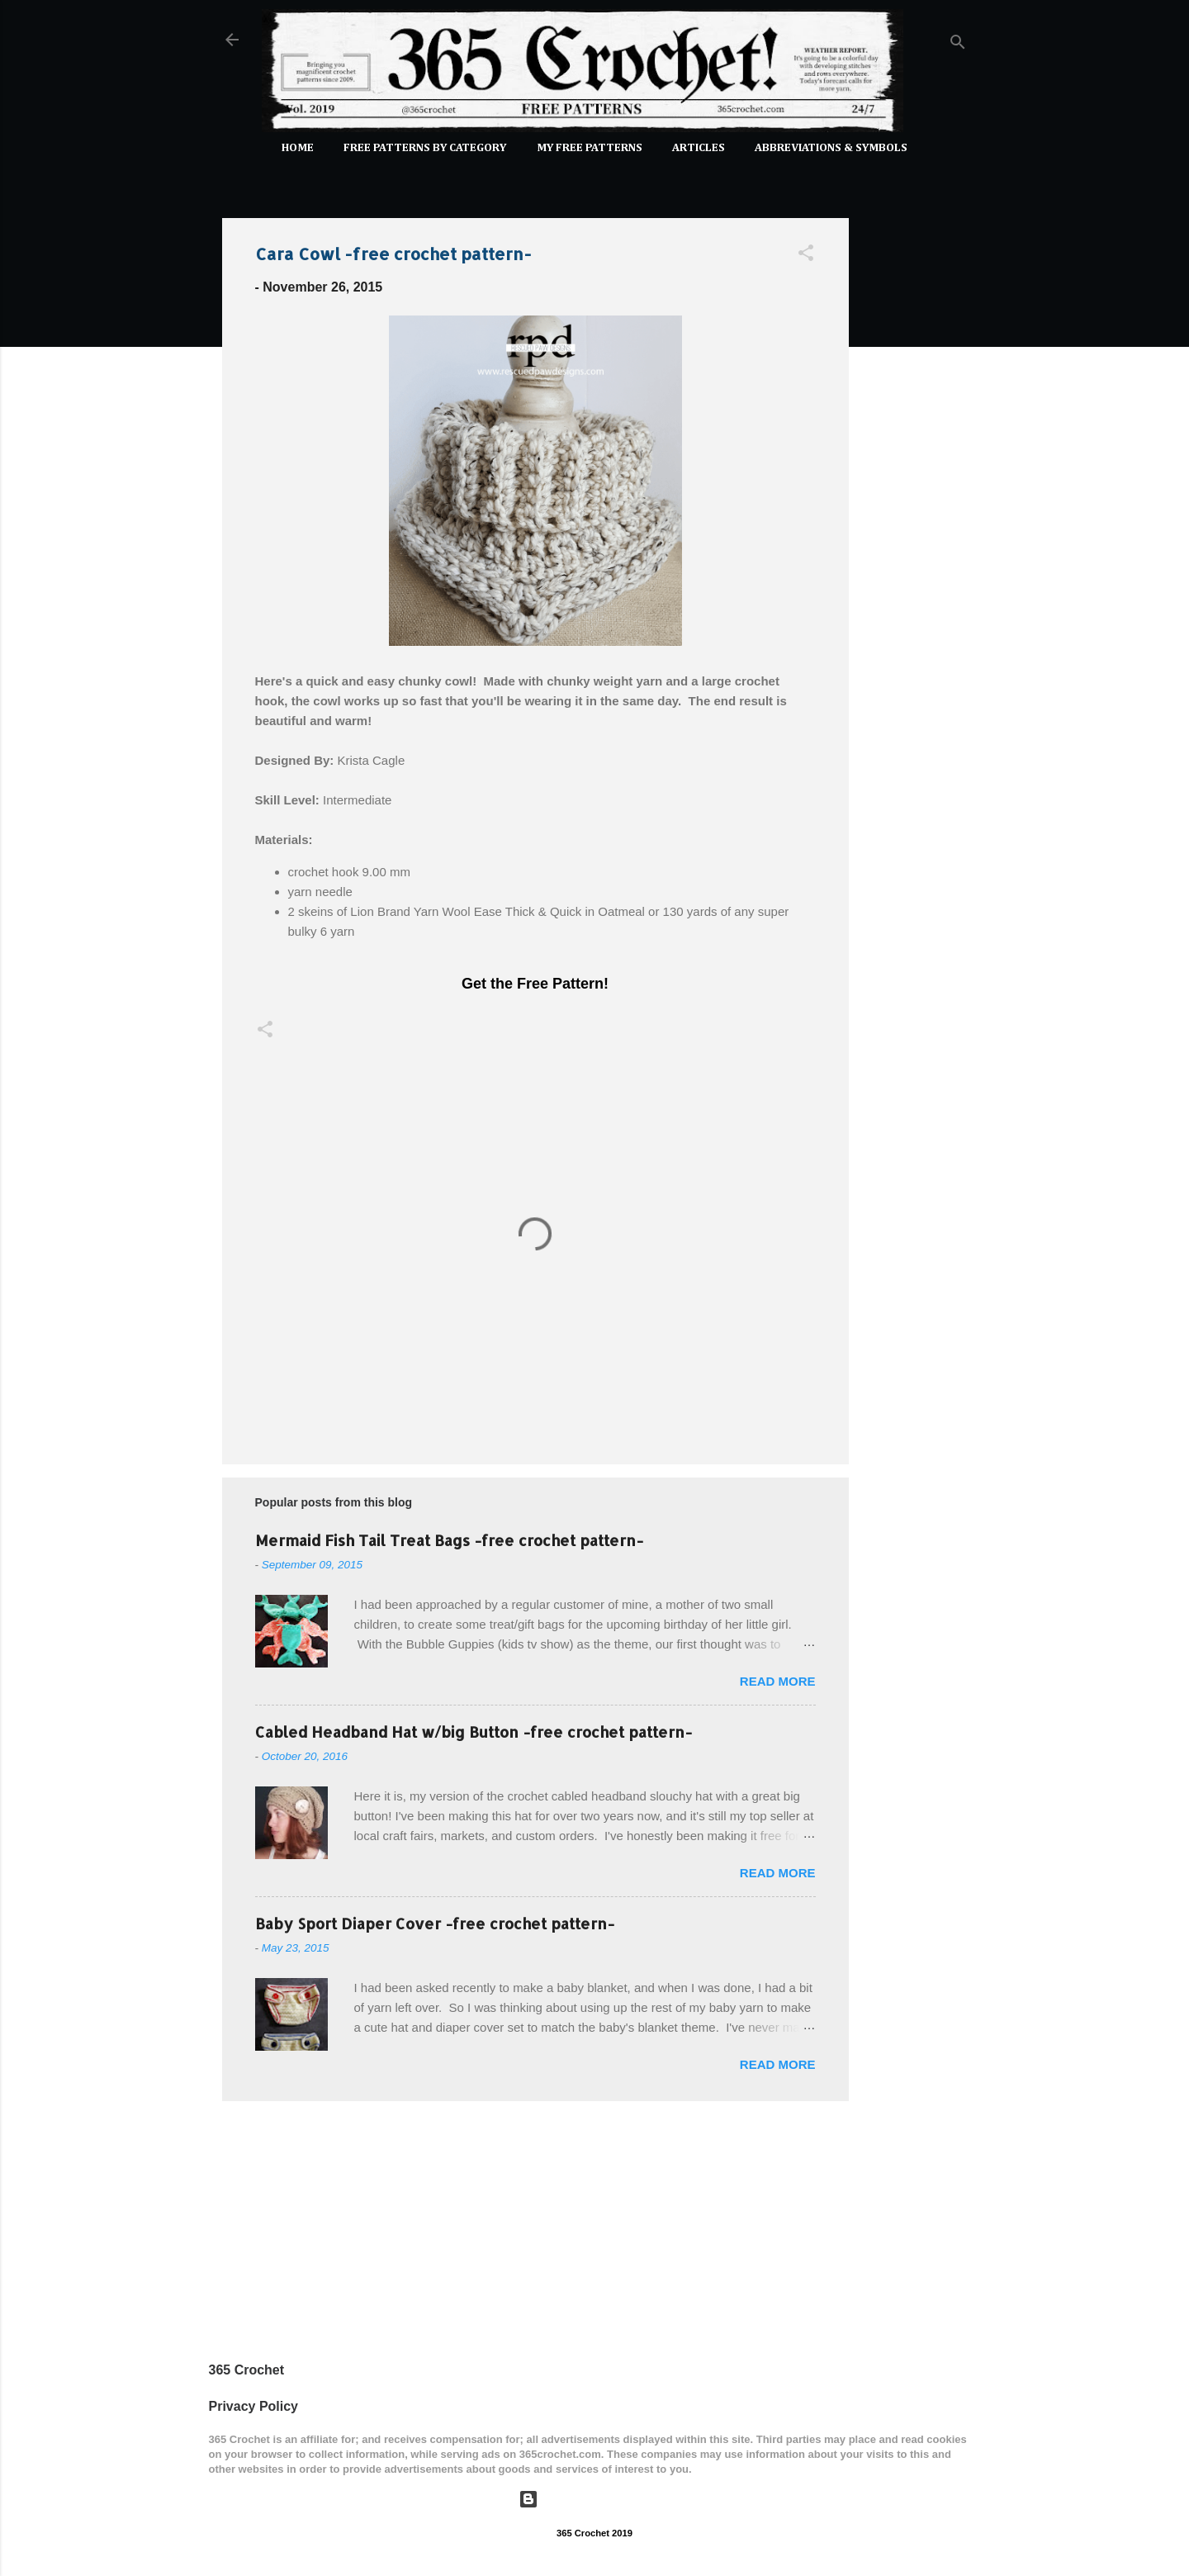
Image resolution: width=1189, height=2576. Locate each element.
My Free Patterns (589, 148)
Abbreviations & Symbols (831, 148)
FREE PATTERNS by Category (424, 148)
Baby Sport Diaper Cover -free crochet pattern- (434, 1923)
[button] (806, 255)
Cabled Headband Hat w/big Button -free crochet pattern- (473, 1731)
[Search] (958, 45)
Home (298, 148)
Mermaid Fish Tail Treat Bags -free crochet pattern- (449, 1539)
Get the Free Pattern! (535, 983)
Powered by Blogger (594, 2499)
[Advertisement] (915, 452)
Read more (778, 1681)
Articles (698, 148)
